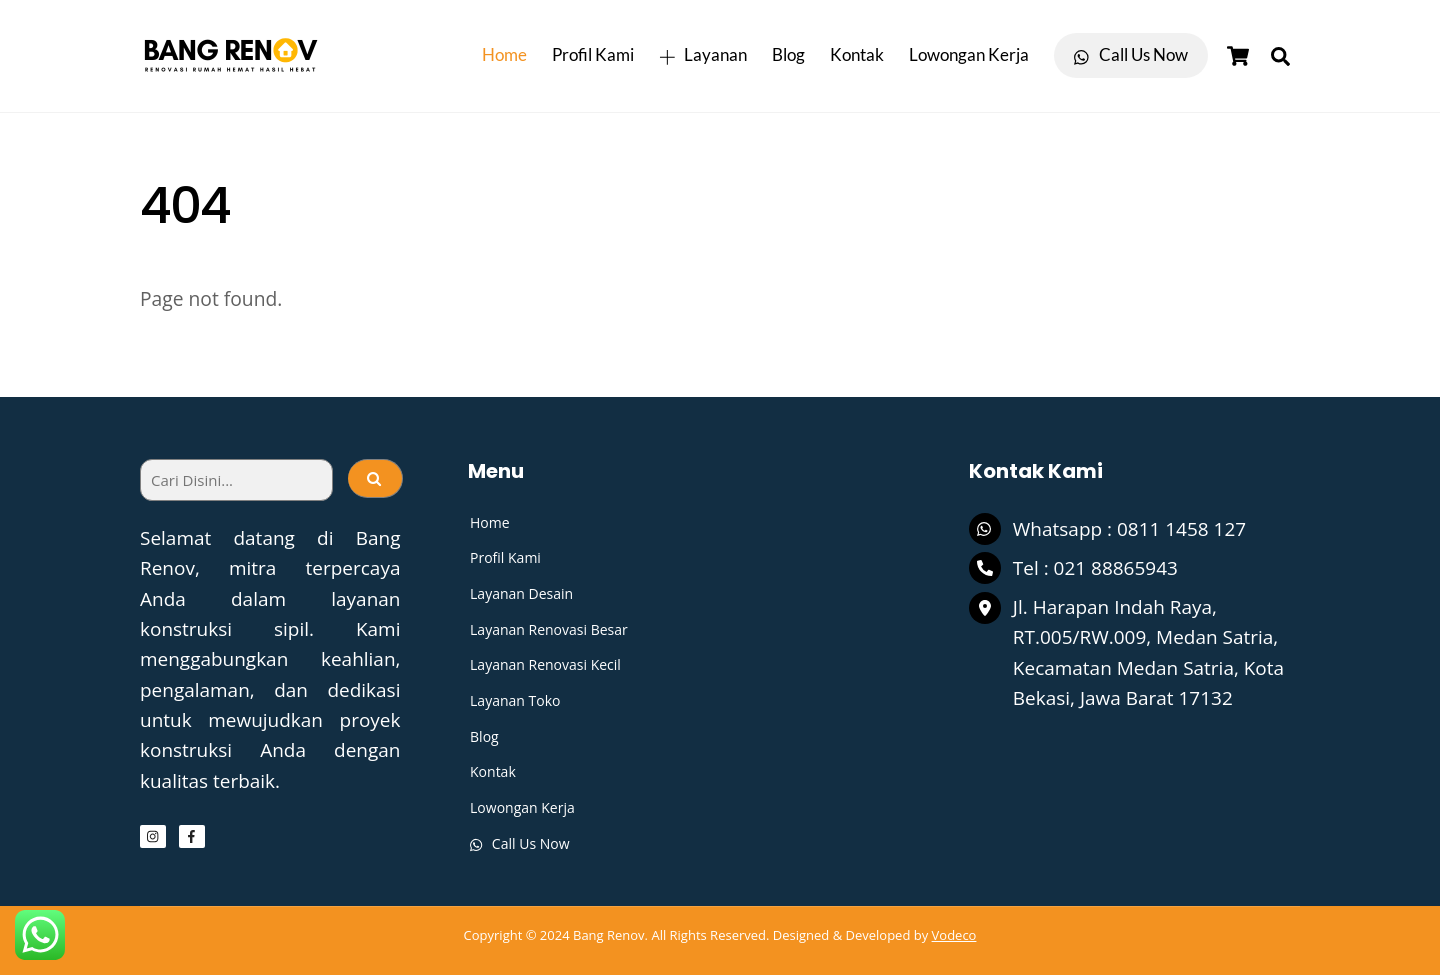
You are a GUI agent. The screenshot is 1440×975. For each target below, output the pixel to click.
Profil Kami (593, 55)
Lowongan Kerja (969, 55)
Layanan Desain (521, 593)
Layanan (703, 55)
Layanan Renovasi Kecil (545, 664)
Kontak (857, 55)
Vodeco (954, 934)
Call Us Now (1131, 55)
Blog (788, 55)
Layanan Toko (515, 700)
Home (504, 55)
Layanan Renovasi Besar (549, 629)
